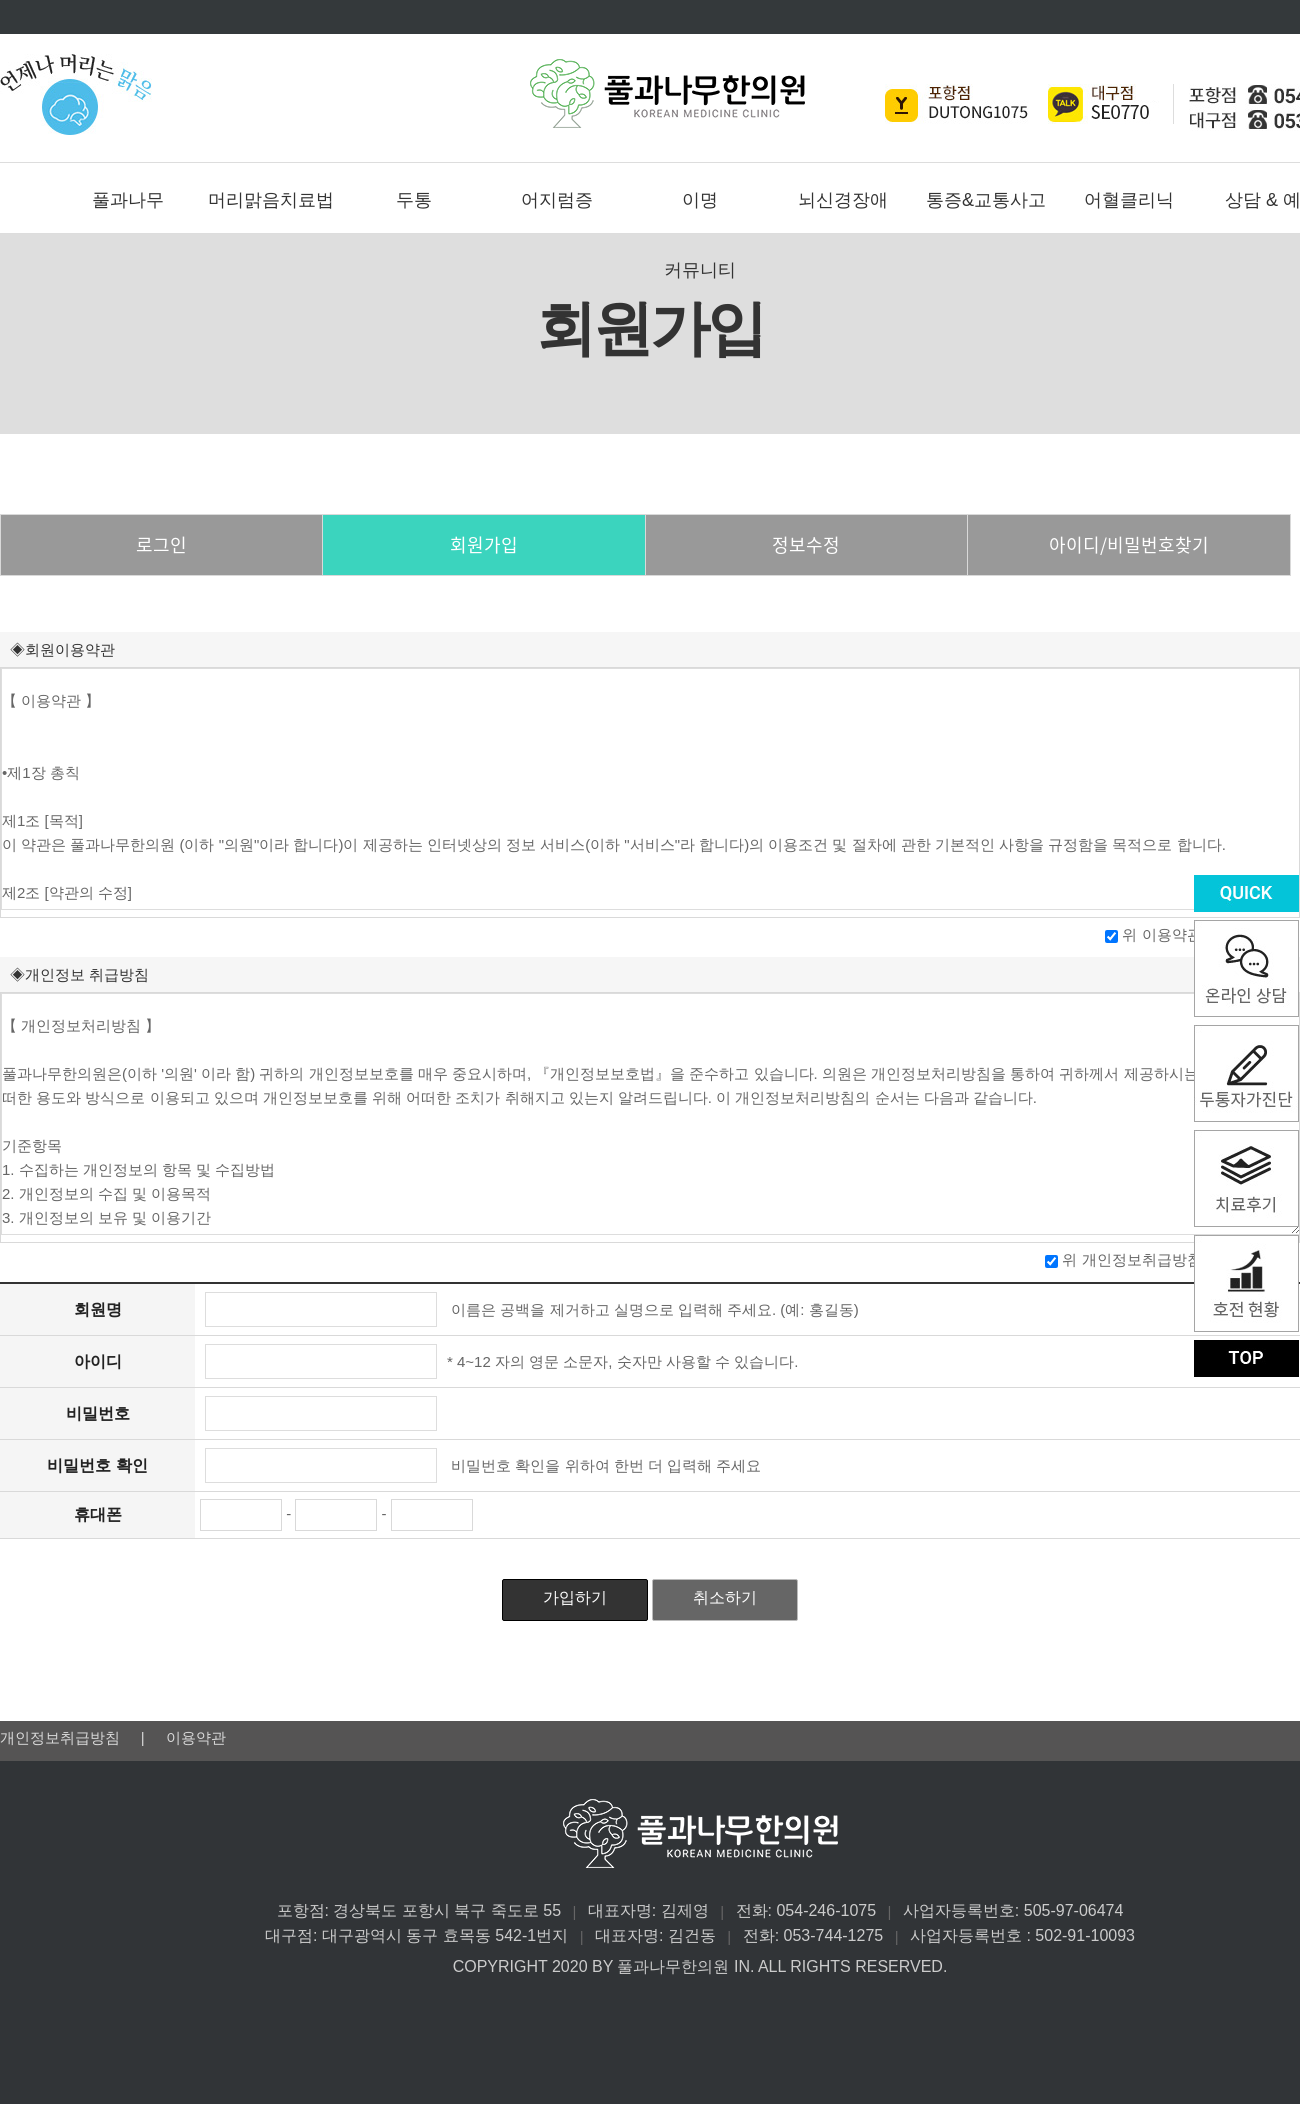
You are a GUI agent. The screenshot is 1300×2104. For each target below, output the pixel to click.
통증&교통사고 (986, 200)
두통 (414, 200)
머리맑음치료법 (271, 200)
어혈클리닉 (1129, 200)
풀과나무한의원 (667, 93)
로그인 (161, 544)
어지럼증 (557, 200)
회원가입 (484, 544)
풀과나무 (128, 200)
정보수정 (806, 544)
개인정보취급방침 (62, 1737)
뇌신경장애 (843, 200)
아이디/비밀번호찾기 (1129, 544)
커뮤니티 (700, 270)
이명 (700, 200)
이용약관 (196, 1737)
